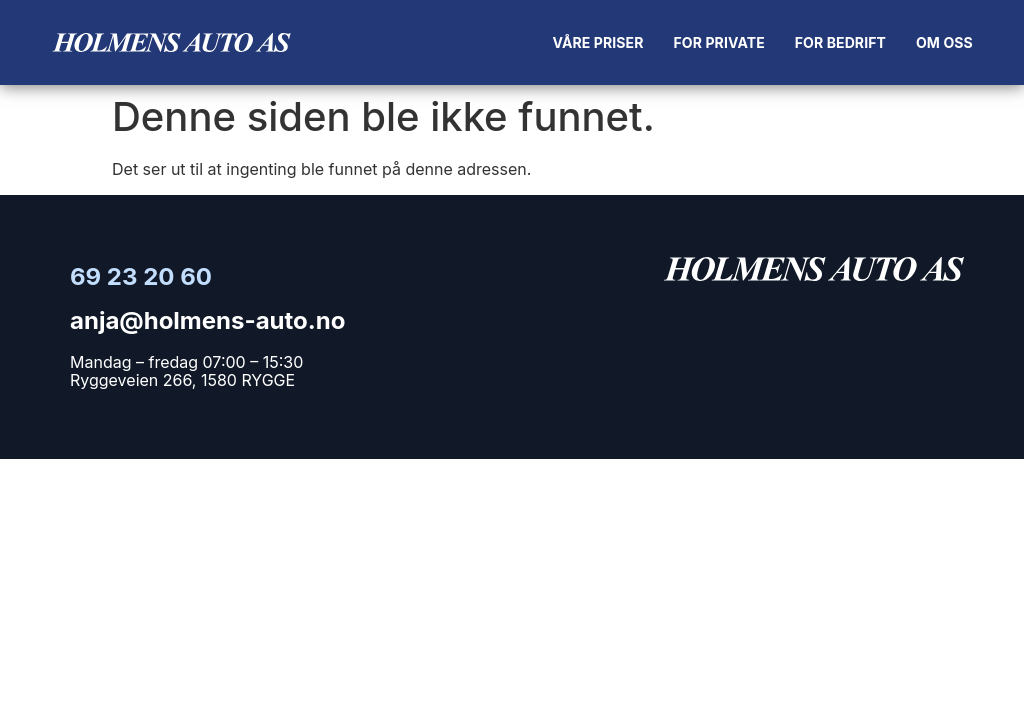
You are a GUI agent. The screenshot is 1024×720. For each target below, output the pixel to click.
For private (719, 42)
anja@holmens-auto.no (208, 320)
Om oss (944, 42)
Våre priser (598, 42)
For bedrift (840, 42)
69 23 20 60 (141, 276)
